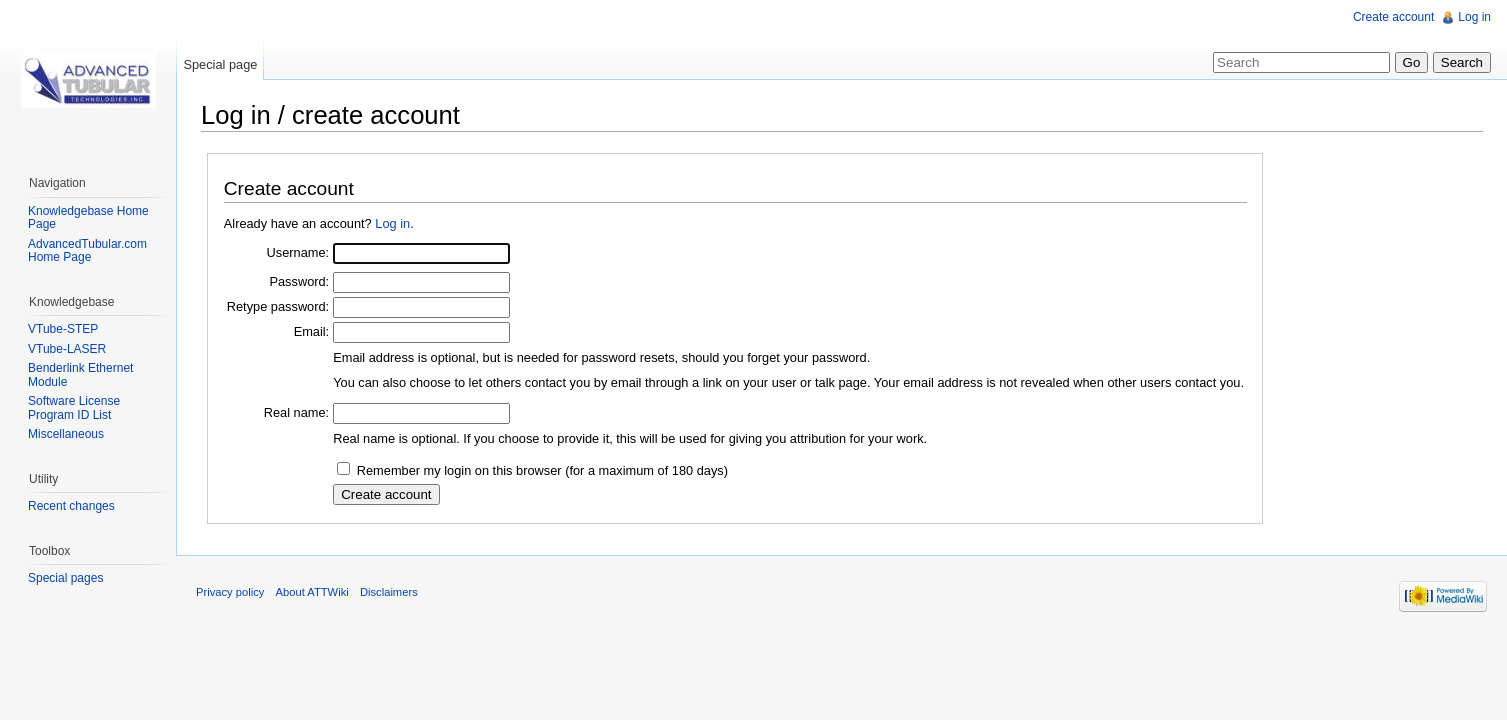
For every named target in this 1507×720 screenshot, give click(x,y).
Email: (312, 331)
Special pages (65, 578)
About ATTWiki (312, 592)
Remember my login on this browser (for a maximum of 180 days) (542, 470)
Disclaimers (389, 592)
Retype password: (278, 306)
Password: (299, 281)
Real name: (296, 412)
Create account (1393, 17)
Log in (392, 223)
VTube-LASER (67, 349)
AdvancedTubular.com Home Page (87, 251)
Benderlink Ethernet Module (80, 375)
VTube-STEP (63, 329)
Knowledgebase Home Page (88, 218)
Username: (298, 252)
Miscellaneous (66, 434)
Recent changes (71, 506)
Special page (220, 64)
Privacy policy (230, 592)
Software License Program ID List (74, 408)
